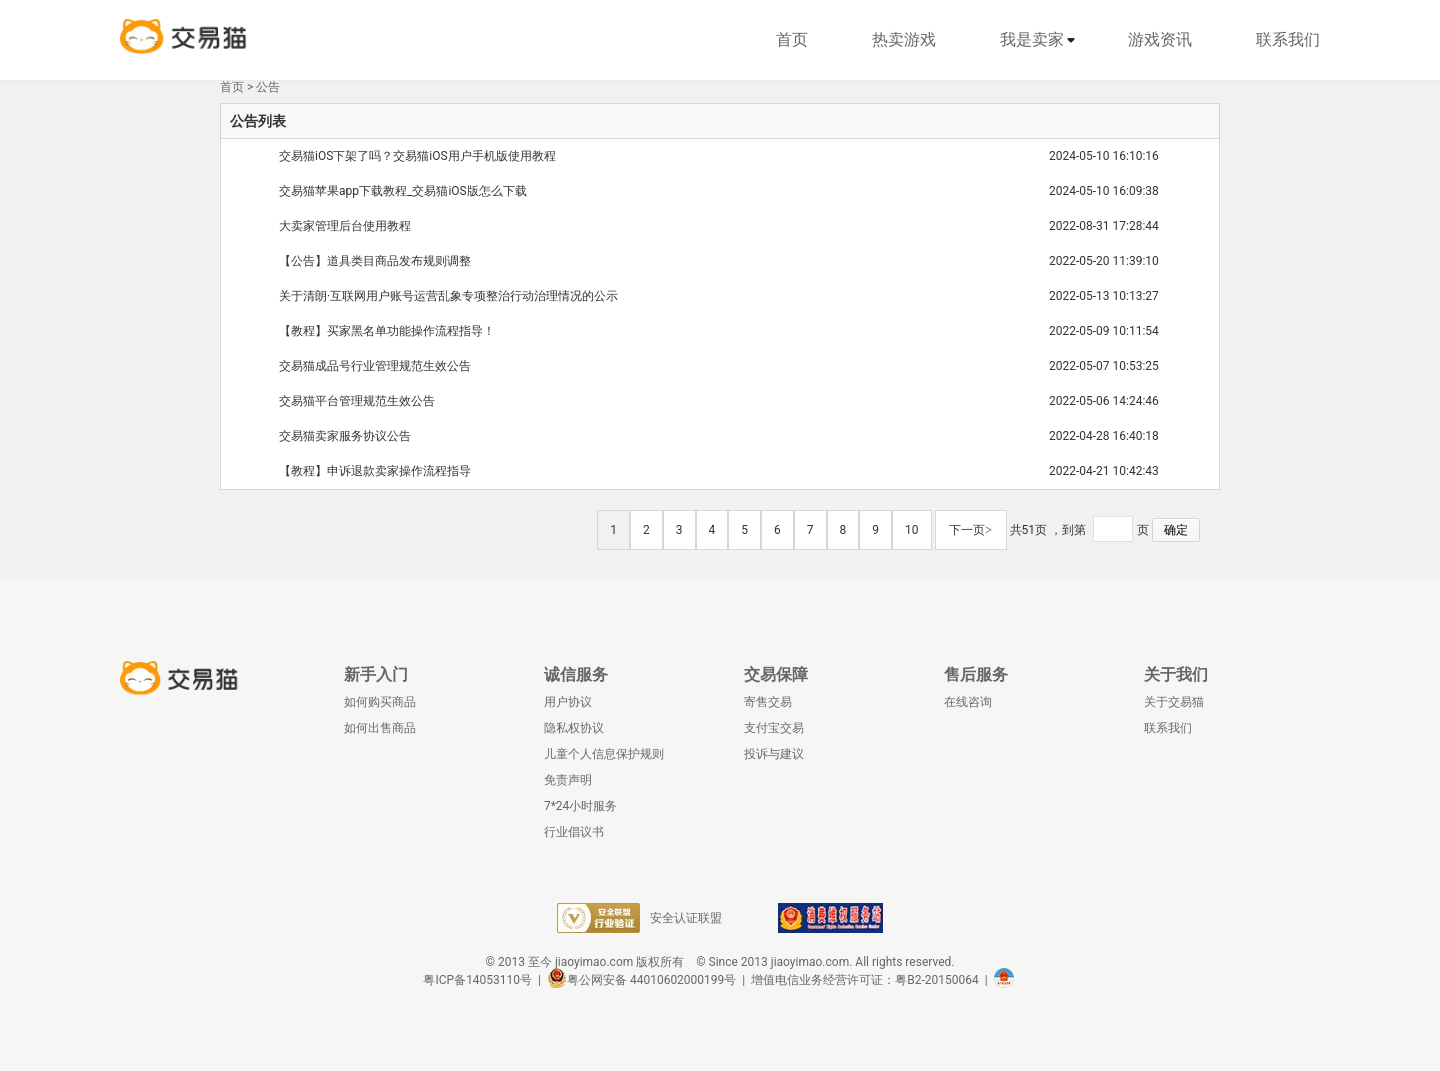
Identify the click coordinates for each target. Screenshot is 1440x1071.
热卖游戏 (904, 39)
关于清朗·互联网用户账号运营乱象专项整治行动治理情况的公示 (448, 296)
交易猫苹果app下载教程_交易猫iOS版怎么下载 (403, 191)
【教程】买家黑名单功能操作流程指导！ (387, 331)
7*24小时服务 (580, 806)
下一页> (970, 530)
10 (912, 530)
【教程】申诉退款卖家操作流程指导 (375, 471)
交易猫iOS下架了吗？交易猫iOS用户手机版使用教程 (417, 156)
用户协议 (568, 702)
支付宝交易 (774, 728)
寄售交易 (768, 702)
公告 (268, 87)
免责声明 (568, 780)
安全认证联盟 (639, 918)
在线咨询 (968, 702)
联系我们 (1288, 39)
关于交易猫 (1174, 702)
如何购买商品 (380, 702)
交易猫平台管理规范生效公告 (357, 401)
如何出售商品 (380, 728)
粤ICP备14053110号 (477, 980)
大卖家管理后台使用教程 (345, 226)
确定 (1176, 530)
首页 (792, 39)
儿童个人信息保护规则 (604, 754)
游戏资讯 (1160, 39)
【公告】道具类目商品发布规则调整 (375, 261)
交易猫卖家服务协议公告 (345, 436)
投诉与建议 (774, 754)
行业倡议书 (574, 832)
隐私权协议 (574, 728)
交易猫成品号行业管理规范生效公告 (375, 366)
